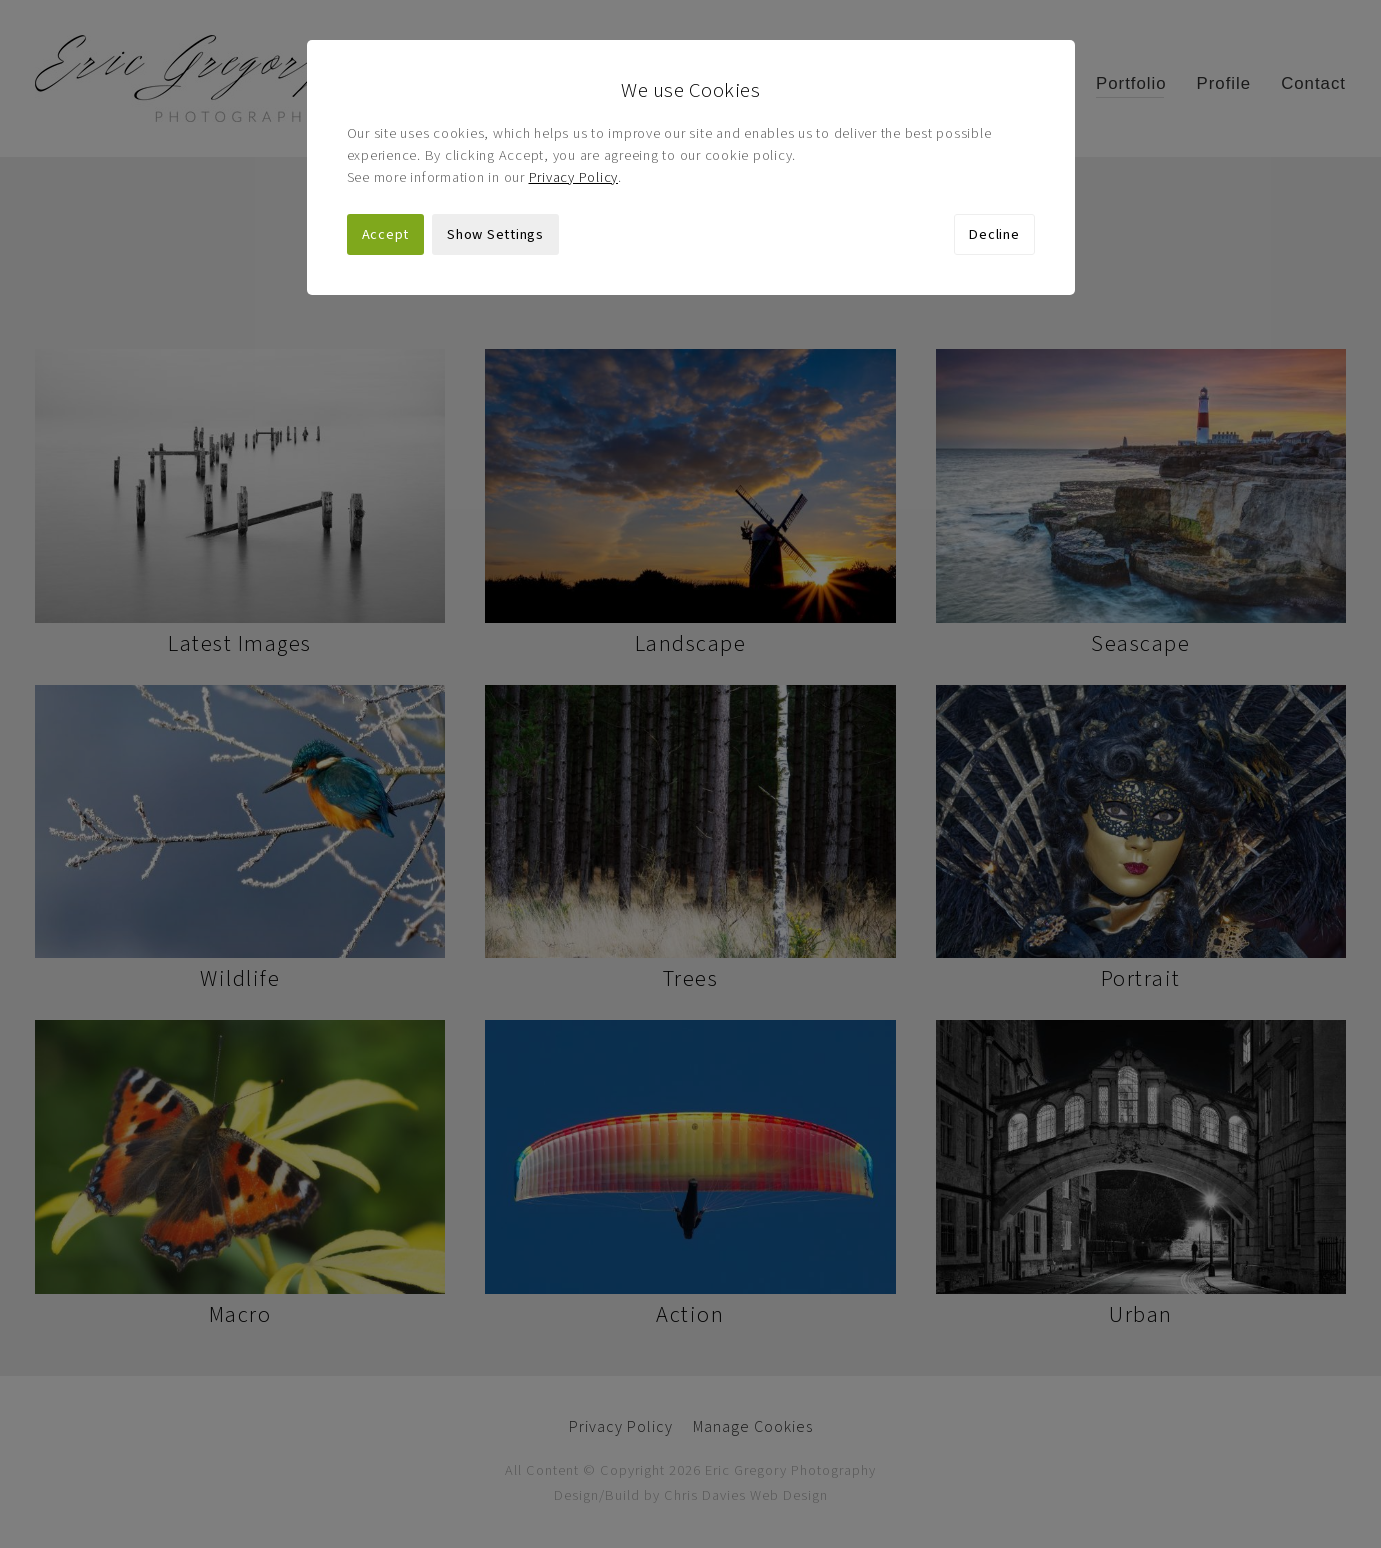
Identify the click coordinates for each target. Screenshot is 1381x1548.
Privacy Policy (574, 177)
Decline (994, 234)
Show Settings (495, 234)
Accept (386, 234)
